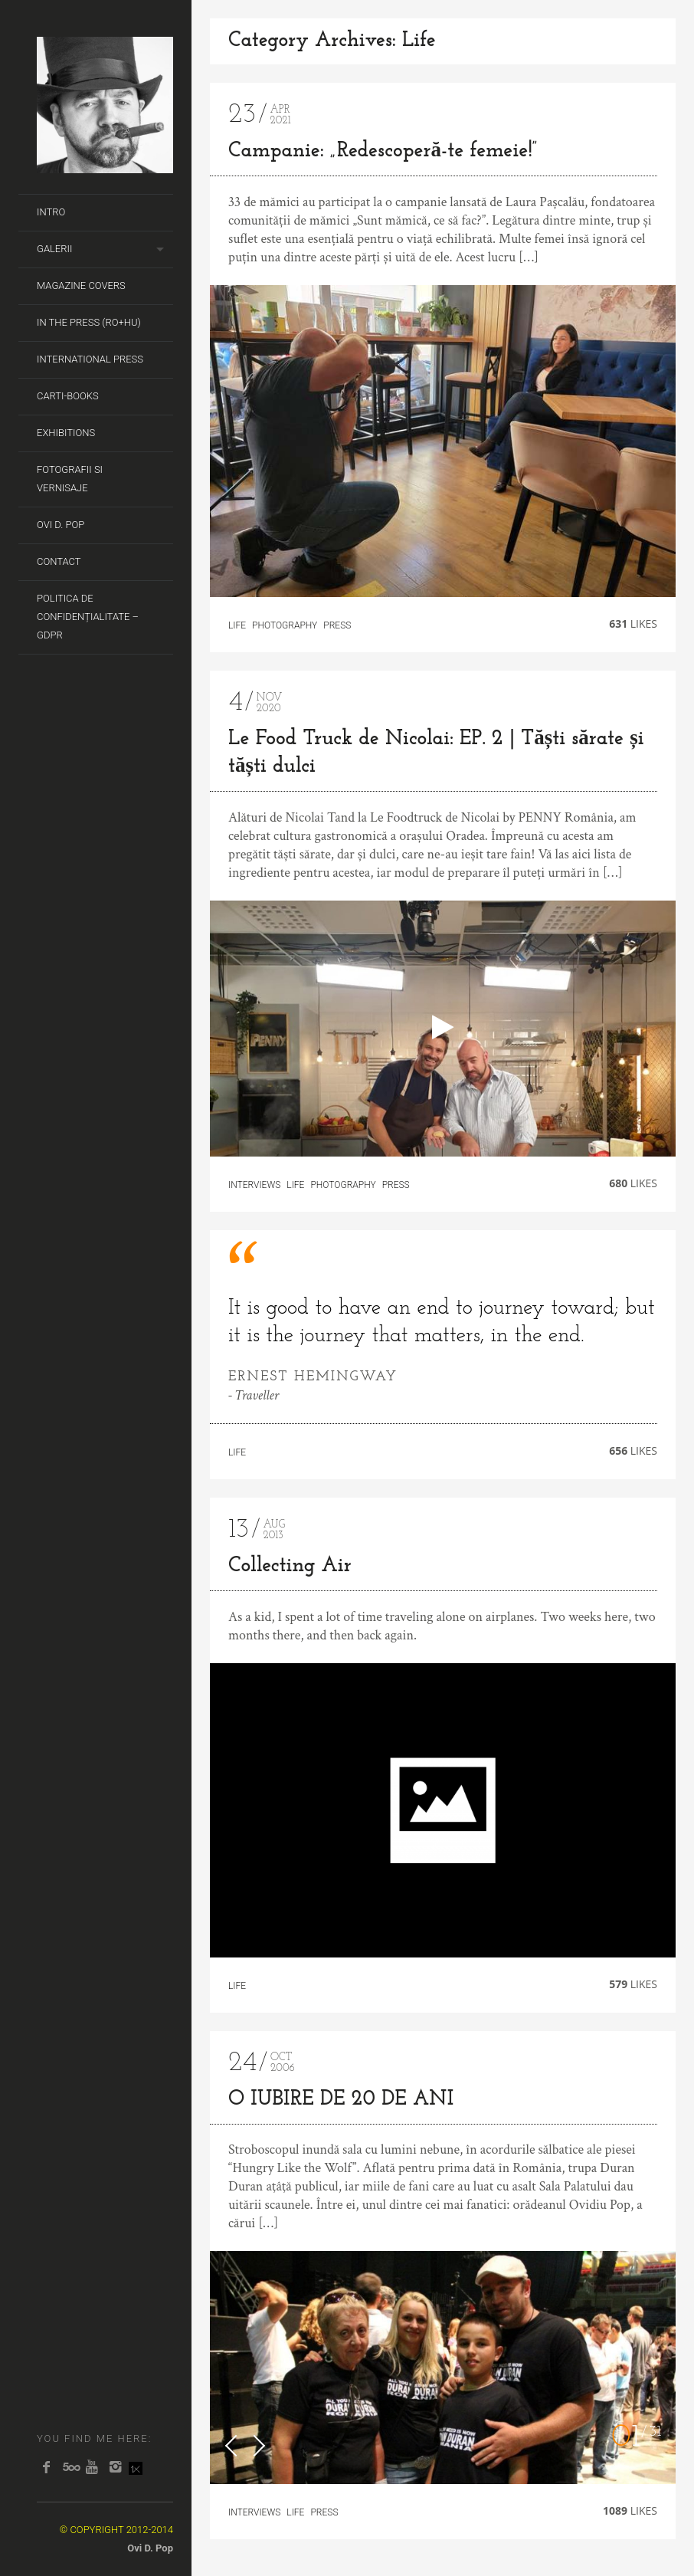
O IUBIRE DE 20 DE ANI (340, 2099)
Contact (59, 561)
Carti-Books (68, 396)
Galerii (54, 248)
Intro (51, 212)
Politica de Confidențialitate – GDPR (88, 616)
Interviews (254, 1185)
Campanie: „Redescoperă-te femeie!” (383, 151)
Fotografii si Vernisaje (70, 479)
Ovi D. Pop (60, 524)
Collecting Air (290, 1566)
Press (337, 625)
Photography (284, 625)
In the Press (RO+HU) (89, 322)
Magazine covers (81, 285)
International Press (90, 359)
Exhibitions (66, 432)
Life (237, 625)
